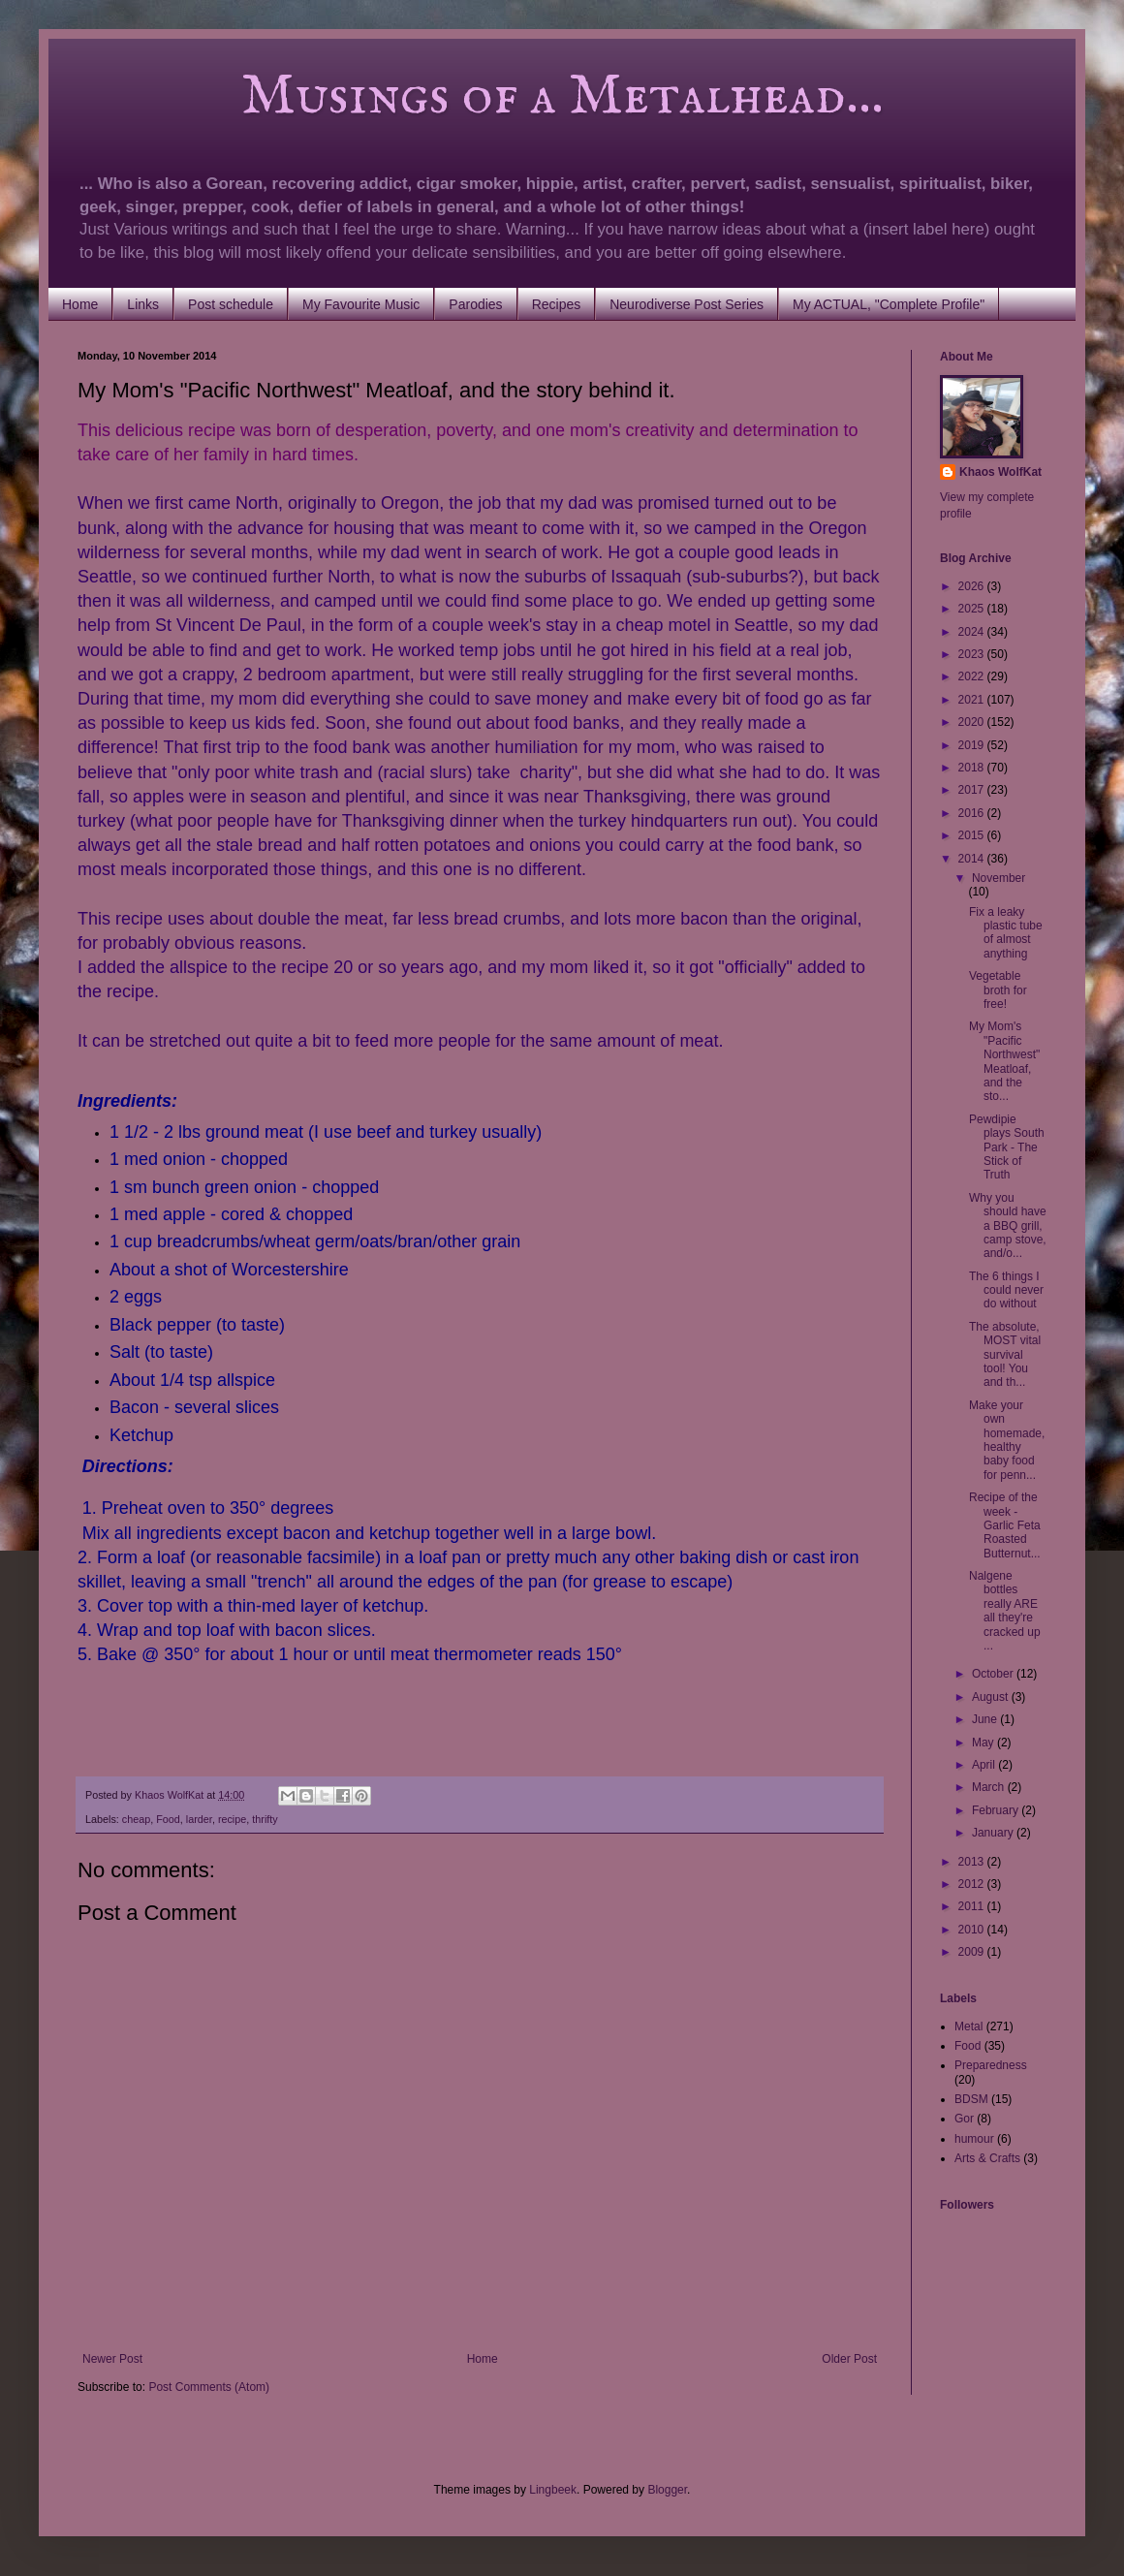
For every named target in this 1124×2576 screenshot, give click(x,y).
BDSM (971, 2099)
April (985, 1765)
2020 (972, 722)
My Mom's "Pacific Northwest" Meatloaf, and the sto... (1004, 1061)
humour (974, 2139)
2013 (972, 1862)
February (996, 1810)
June (986, 1719)
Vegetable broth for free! (998, 990)
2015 (972, 835)
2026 (972, 586)
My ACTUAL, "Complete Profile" (888, 304)
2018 (972, 767)
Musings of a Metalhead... (481, 97)
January (994, 1832)
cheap (136, 1819)
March (990, 1787)
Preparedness (990, 2065)
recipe (232, 1819)
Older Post (849, 2359)
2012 (972, 1884)
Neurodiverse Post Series (686, 304)
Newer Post (112, 2359)
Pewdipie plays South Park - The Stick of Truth (1007, 1147)
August (992, 1697)
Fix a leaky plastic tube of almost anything (1006, 932)
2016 (972, 813)
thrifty (264, 1819)
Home (80, 304)
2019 (972, 745)
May (984, 1742)
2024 (972, 632)
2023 (972, 654)
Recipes (556, 304)
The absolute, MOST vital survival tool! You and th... (1005, 1355)
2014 (972, 858)
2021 (972, 700)
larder (199, 1819)
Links (143, 304)
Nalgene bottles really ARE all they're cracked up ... (1005, 1610)
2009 (972, 1952)
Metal (968, 2026)
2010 (972, 1929)
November (998, 878)
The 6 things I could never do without (1006, 1290)
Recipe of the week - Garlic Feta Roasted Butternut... (1005, 1525)
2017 (972, 790)
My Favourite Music (361, 304)
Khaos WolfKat (1000, 472)
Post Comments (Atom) (208, 2387)
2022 (972, 676)
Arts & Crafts (987, 2158)
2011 (972, 1906)
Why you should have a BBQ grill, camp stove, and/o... (1007, 1226)
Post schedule (230, 304)
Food (168, 1819)
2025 (972, 608)
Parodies (475, 304)
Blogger (667, 2490)
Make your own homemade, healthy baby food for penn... (1007, 1440)
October (994, 1674)
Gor (964, 2118)
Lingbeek (553, 2490)
